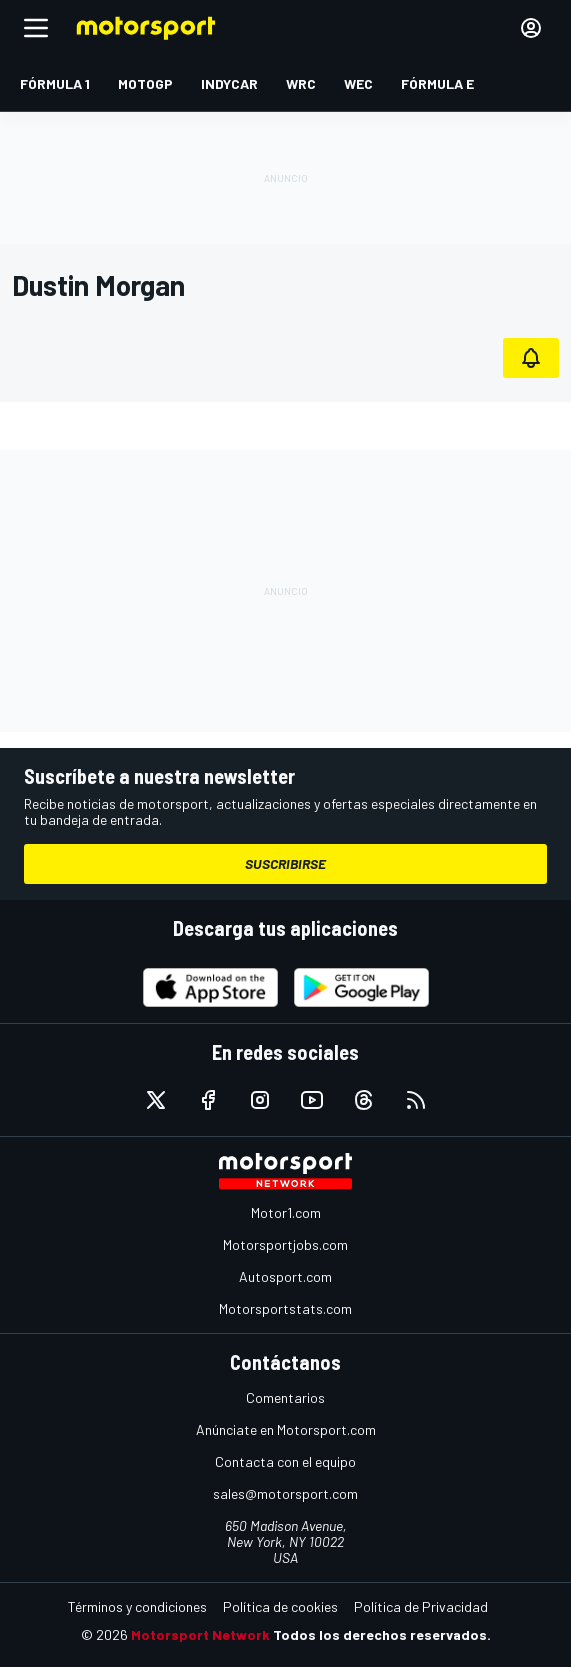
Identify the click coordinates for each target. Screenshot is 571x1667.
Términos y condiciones (137, 1606)
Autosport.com (285, 1276)
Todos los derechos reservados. (382, 1634)
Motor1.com (286, 1212)
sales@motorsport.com (285, 1493)
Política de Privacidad (421, 1606)
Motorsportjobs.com (285, 1244)
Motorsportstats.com (285, 1308)
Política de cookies (280, 1606)
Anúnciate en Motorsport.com (286, 1429)
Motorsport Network (200, 1634)
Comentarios (285, 1397)
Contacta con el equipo (285, 1461)
